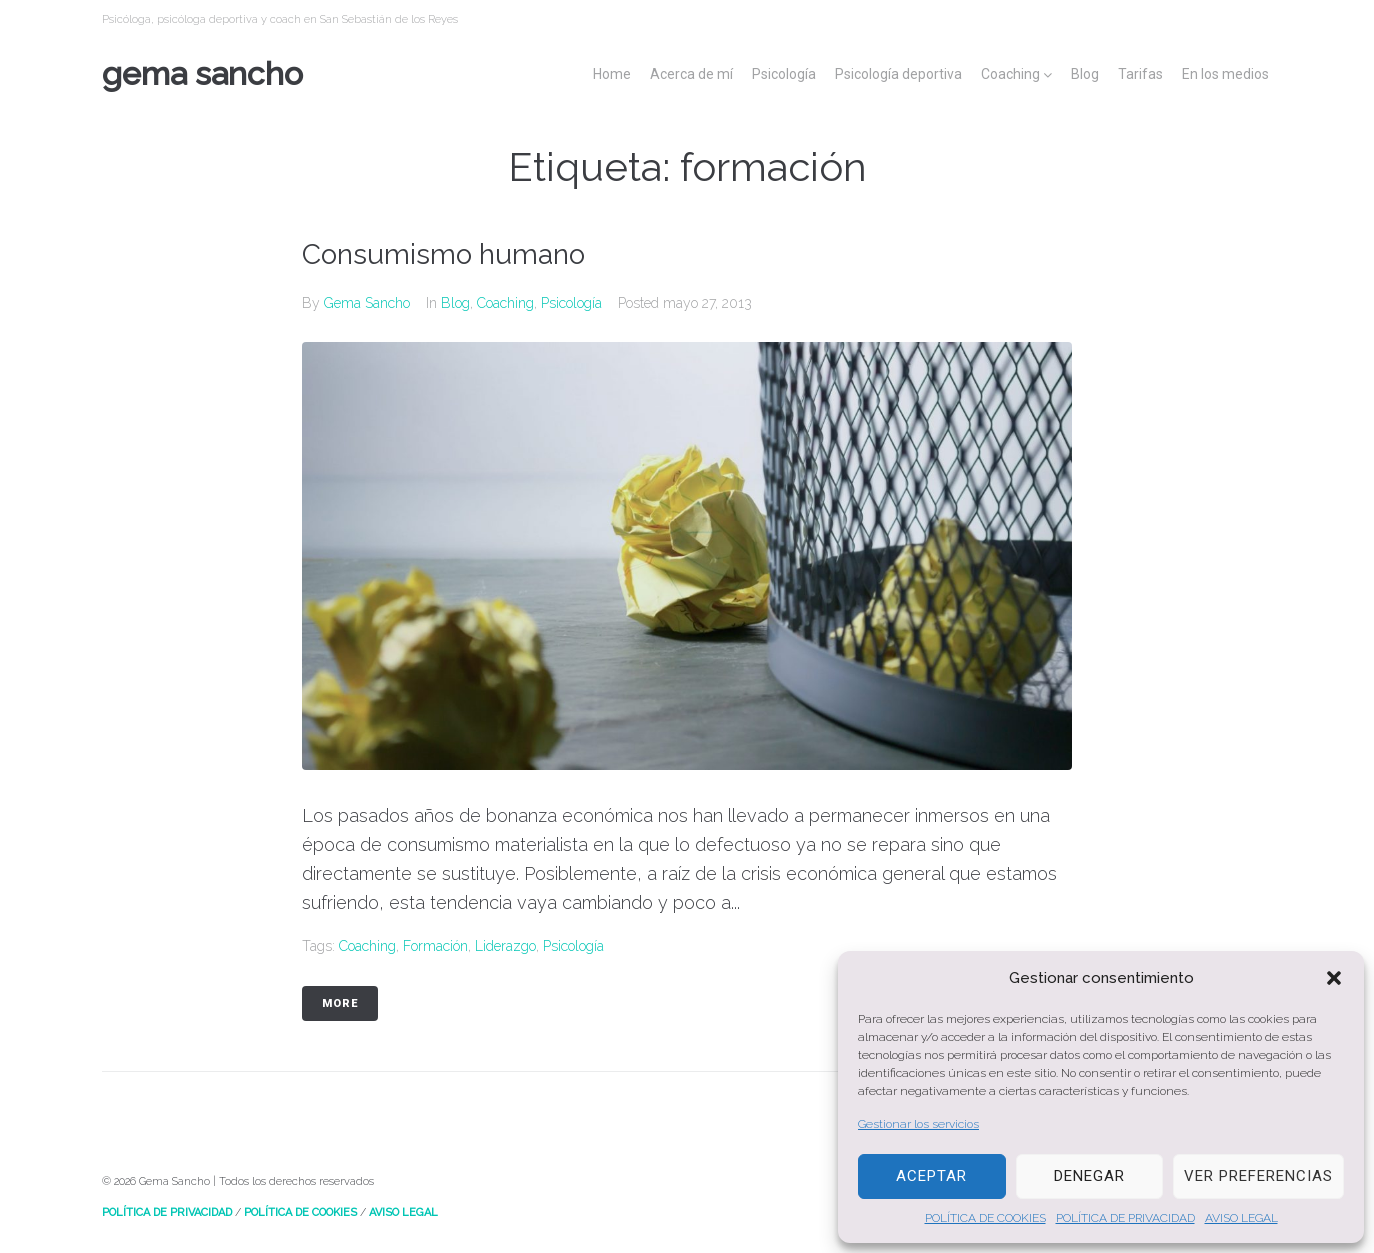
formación (435, 946)
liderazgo (505, 946)
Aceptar (931, 1176)
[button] (1334, 978)
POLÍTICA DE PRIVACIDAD (1125, 1218)
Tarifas (1140, 74)
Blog (1085, 74)
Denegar (1089, 1176)
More (340, 1003)
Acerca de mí (691, 74)
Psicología (784, 74)
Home (612, 74)
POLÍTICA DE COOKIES (985, 1218)
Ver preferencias (1258, 1176)
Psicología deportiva (898, 74)
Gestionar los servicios (918, 1124)
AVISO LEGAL (1241, 1218)
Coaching (1010, 74)
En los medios (1225, 74)
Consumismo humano (443, 254)
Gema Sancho (202, 73)
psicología (573, 946)
